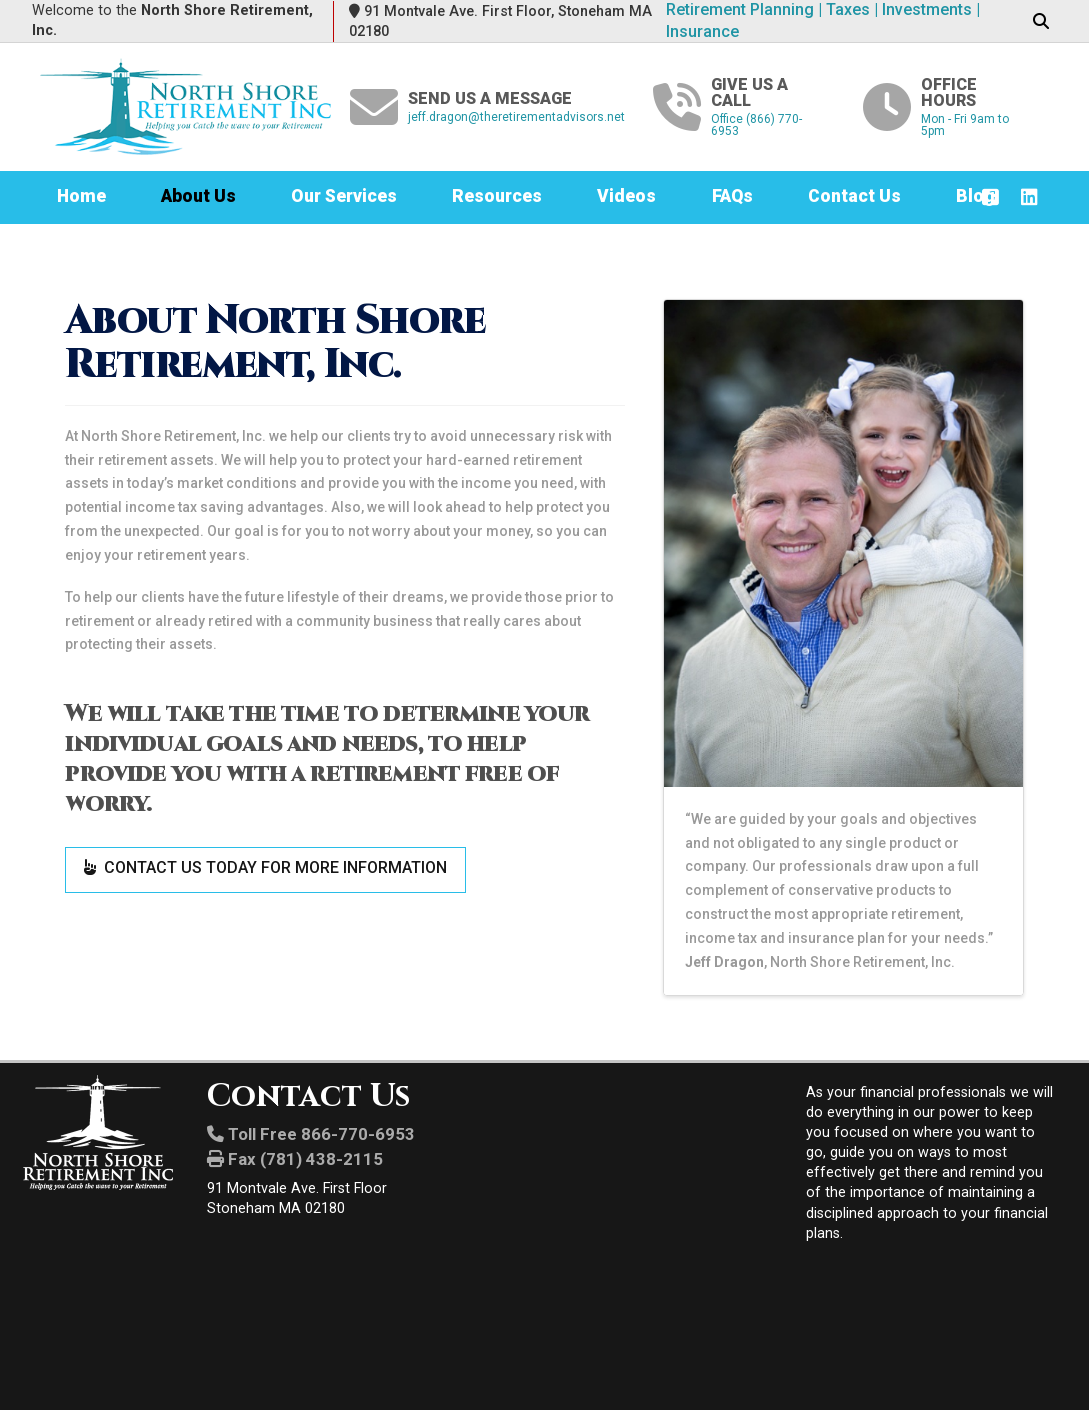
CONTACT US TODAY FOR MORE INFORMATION (265, 867)
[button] (1040, 22)
